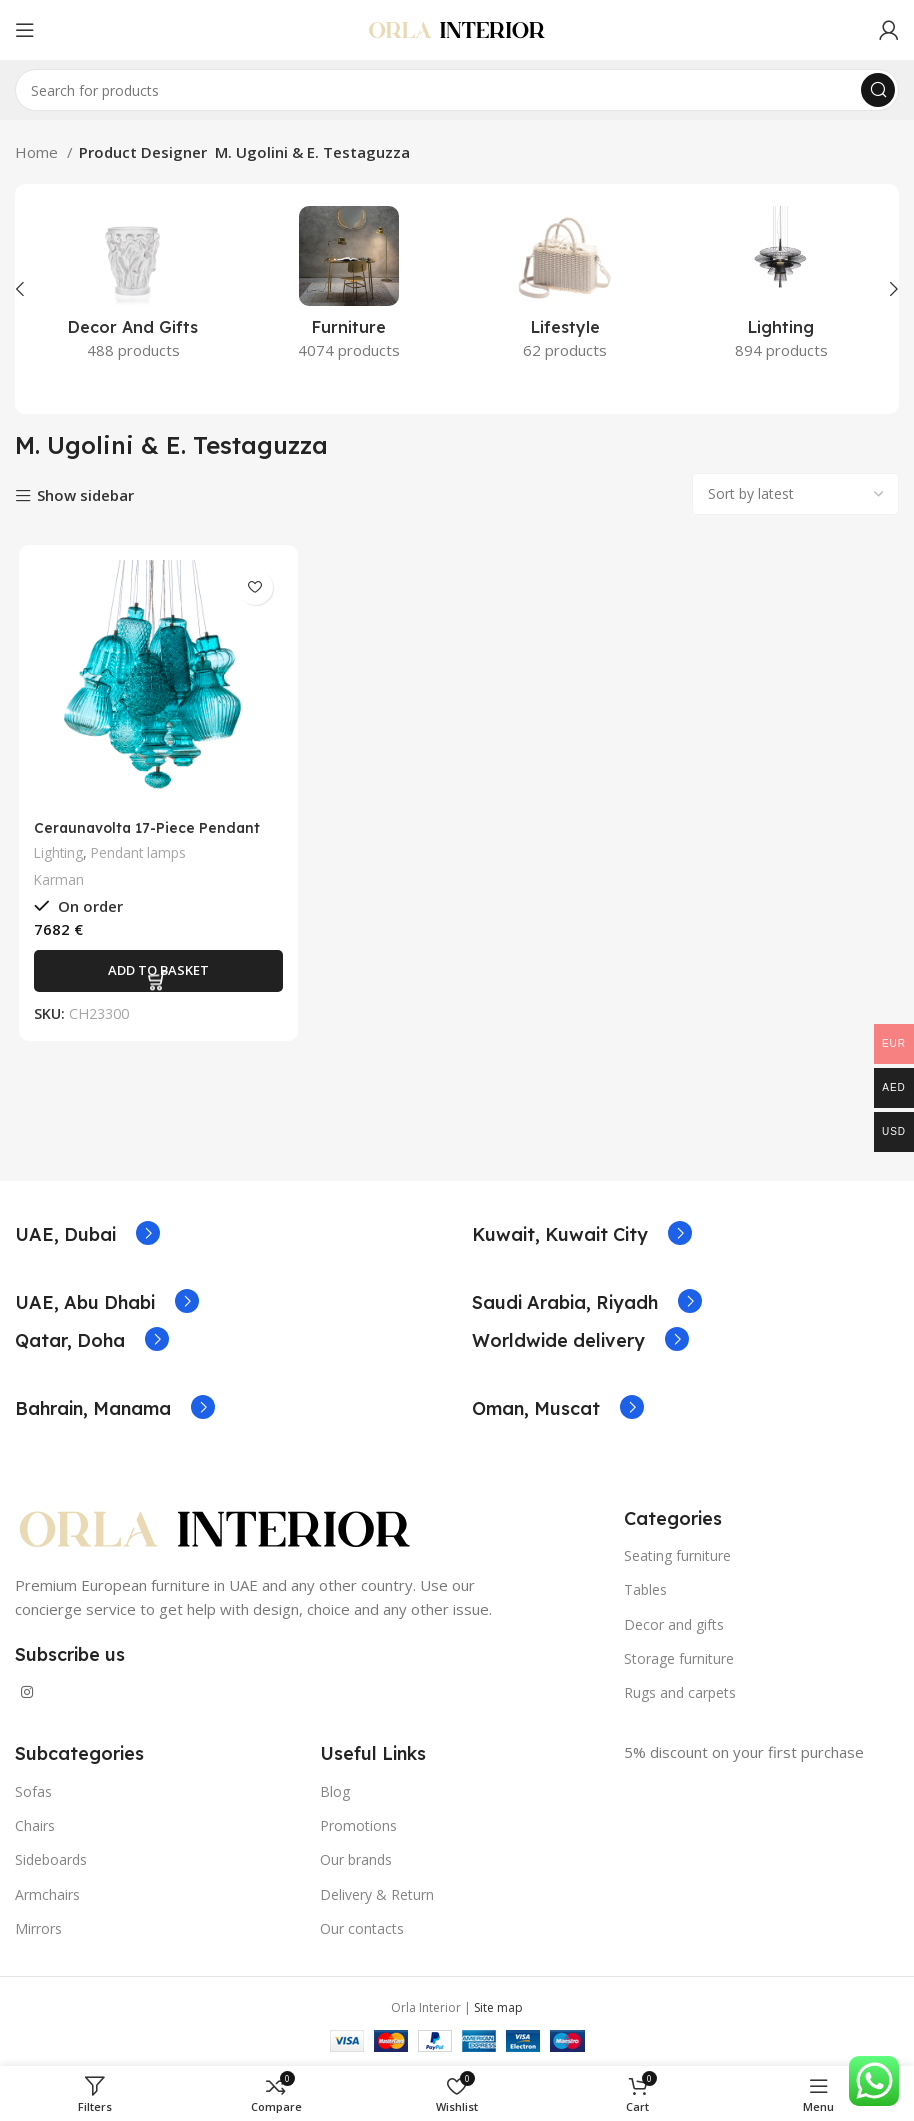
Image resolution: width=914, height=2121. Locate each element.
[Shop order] (795, 494)
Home (38, 152)
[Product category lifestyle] (565, 289)
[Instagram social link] (27, 1692)
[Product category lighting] (781, 289)
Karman (55, 882)
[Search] (457, 90)
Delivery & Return (377, 1894)
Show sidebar (85, 496)
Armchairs (47, 1894)
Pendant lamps (140, 854)
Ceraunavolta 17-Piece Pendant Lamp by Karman (148, 838)
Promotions (358, 1825)
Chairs (35, 1825)
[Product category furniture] (349, 289)
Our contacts (362, 1928)
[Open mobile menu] (25, 30)
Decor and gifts (674, 1624)
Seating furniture (677, 1555)
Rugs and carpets (680, 1692)
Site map (498, 2007)
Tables (645, 1589)
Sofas (33, 1791)
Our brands (356, 1859)
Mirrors (38, 1928)
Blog (335, 1791)
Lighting (56, 854)
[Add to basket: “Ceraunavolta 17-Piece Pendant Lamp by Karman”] (155, 973)
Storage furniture (679, 1658)
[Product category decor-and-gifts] (133, 289)
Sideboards (51, 1859)
